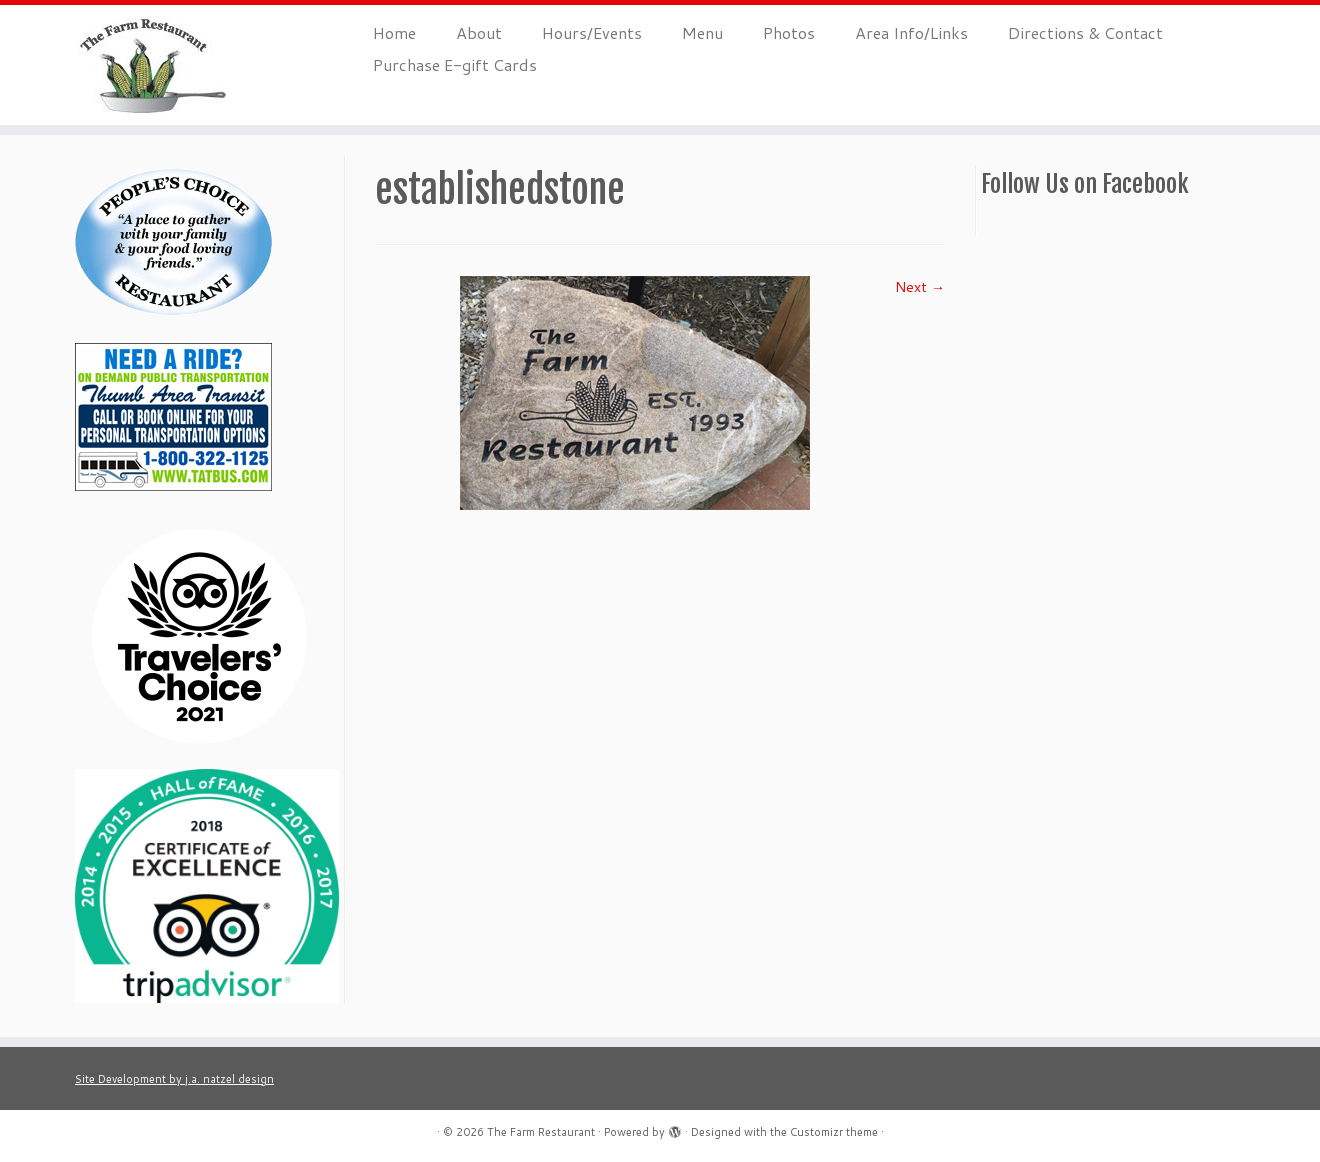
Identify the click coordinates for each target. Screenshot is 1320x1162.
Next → (920, 287)
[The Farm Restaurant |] (152, 65)
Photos (789, 32)
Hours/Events (592, 32)
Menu (702, 32)
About (479, 32)
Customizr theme (834, 1132)
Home (394, 32)
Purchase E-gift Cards (455, 64)
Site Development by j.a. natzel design (174, 1079)
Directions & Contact (1085, 32)
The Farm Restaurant (541, 1132)
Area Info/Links (911, 32)
